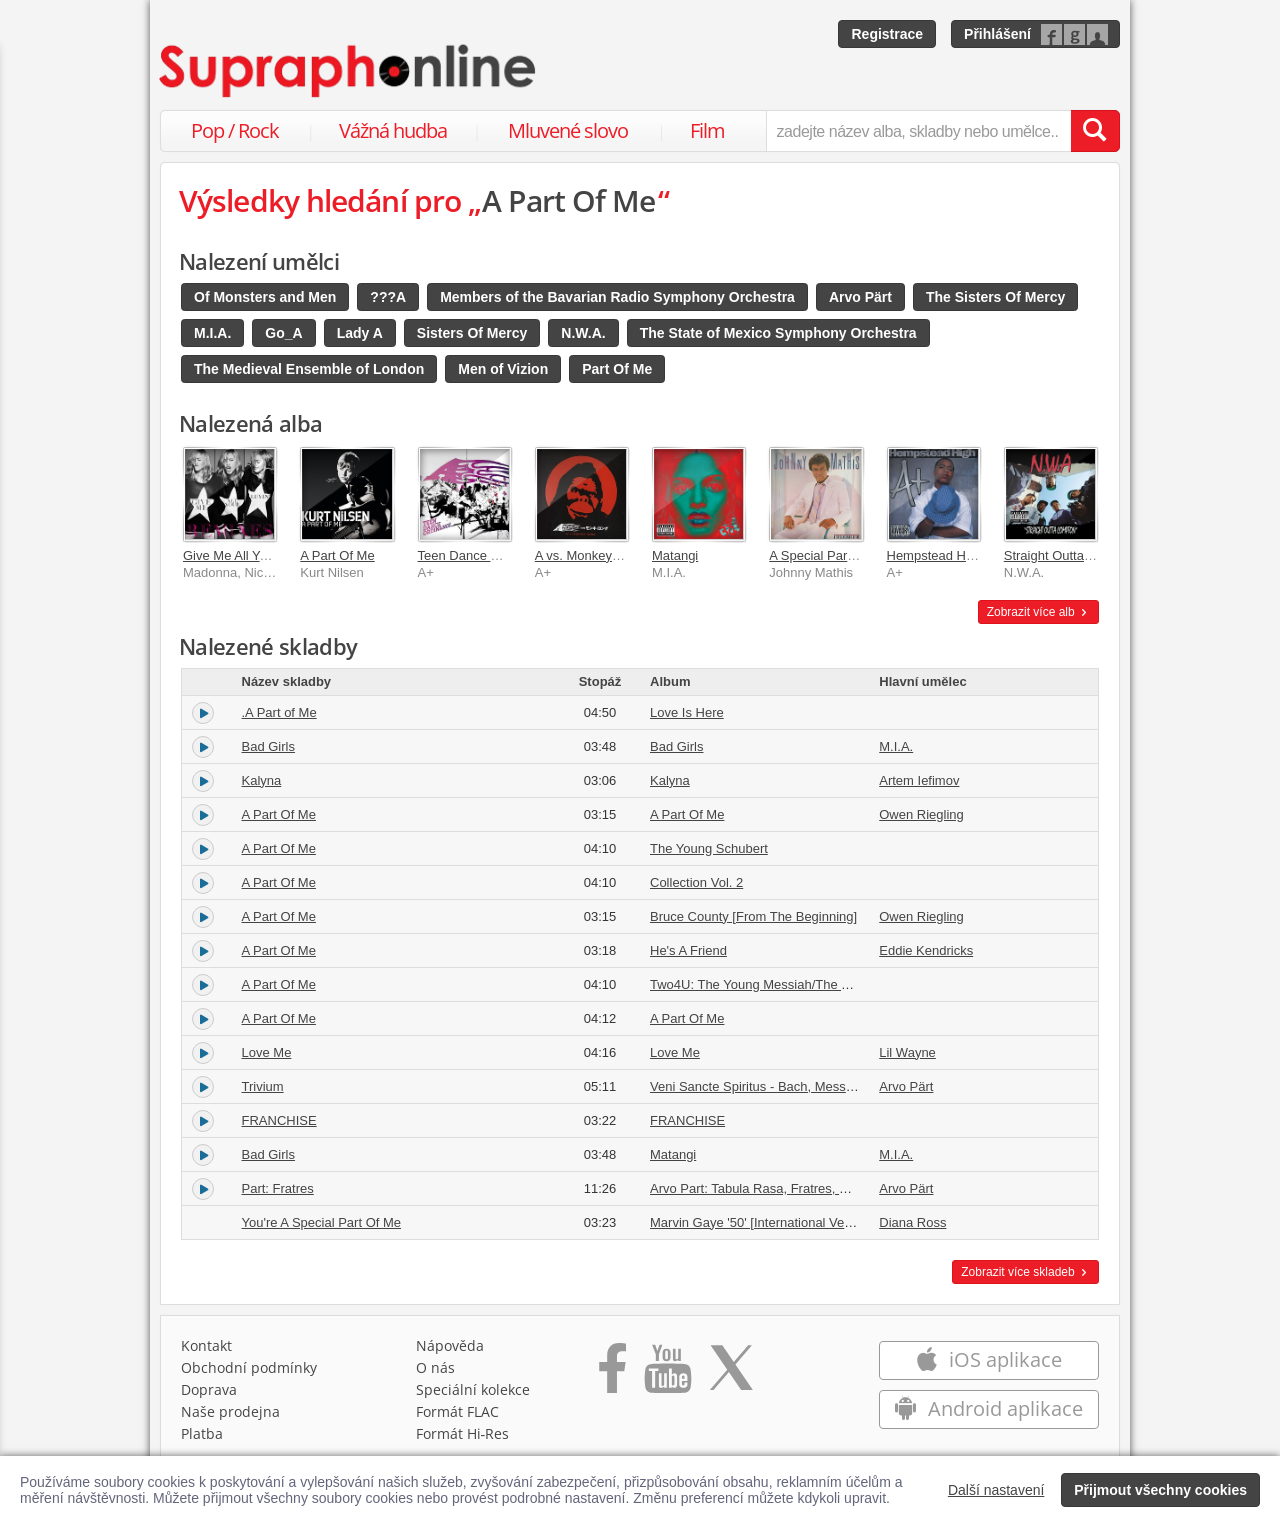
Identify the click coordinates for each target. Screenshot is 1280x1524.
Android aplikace (988, 1408)
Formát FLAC (457, 1411)
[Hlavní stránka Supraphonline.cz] (349, 71)
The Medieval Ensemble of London (309, 369)
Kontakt (206, 1345)
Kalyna (262, 780)
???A (388, 297)
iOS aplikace (988, 1359)
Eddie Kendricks (926, 950)
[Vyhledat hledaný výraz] (1095, 131)
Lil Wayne (907, 1052)
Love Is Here (687, 712)
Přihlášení (997, 34)
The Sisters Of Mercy (995, 297)
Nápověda (450, 1345)
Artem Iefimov (919, 780)
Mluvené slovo (568, 130)
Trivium (263, 1086)
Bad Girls (268, 746)
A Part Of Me (337, 555)
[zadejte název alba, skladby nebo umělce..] (918, 131)
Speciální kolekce (473, 1389)
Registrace (887, 34)
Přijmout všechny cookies (1160, 1490)
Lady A (360, 333)
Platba (202, 1433)
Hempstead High (935, 555)
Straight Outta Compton (1072, 555)
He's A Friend (688, 950)
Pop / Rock (235, 130)
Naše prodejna (230, 1411)
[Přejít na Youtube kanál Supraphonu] (667, 1375)
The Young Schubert (709, 848)
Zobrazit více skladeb (1025, 1272)
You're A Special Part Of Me (322, 1222)
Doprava (209, 1389)
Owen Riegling (921, 814)
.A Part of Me (279, 712)
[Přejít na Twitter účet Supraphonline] (731, 1375)
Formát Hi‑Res (463, 1433)
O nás (435, 1367)
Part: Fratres (278, 1188)
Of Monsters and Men (265, 297)
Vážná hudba (393, 130)
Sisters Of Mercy (472, 333)
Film (707, 130)
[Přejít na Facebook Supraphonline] (612, 1375)
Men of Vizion (503, 369)
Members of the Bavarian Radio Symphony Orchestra (617, 297)
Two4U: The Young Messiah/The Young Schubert (791, 984)
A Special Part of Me (828, 555)
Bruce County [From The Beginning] (753, 916)
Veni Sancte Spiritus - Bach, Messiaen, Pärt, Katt (791, 1086)
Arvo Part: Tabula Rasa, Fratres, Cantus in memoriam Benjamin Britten (854, 1188)
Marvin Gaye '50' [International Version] (763, 1222)
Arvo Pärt (860, 297)
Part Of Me (617, 369)
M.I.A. (212, 333)
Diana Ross (912, 1222)
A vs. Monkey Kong (590, 555)
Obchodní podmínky (249, 1367)
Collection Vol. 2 (696, 882)
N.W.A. (583, 333)
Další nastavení (996, 1490)
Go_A (283, 333)
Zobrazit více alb (1038, 612)
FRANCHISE (279, 1120)
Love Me (267, 1052)
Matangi (675, 555)
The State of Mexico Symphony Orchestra (778, 333)
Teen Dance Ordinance (484, 555)
